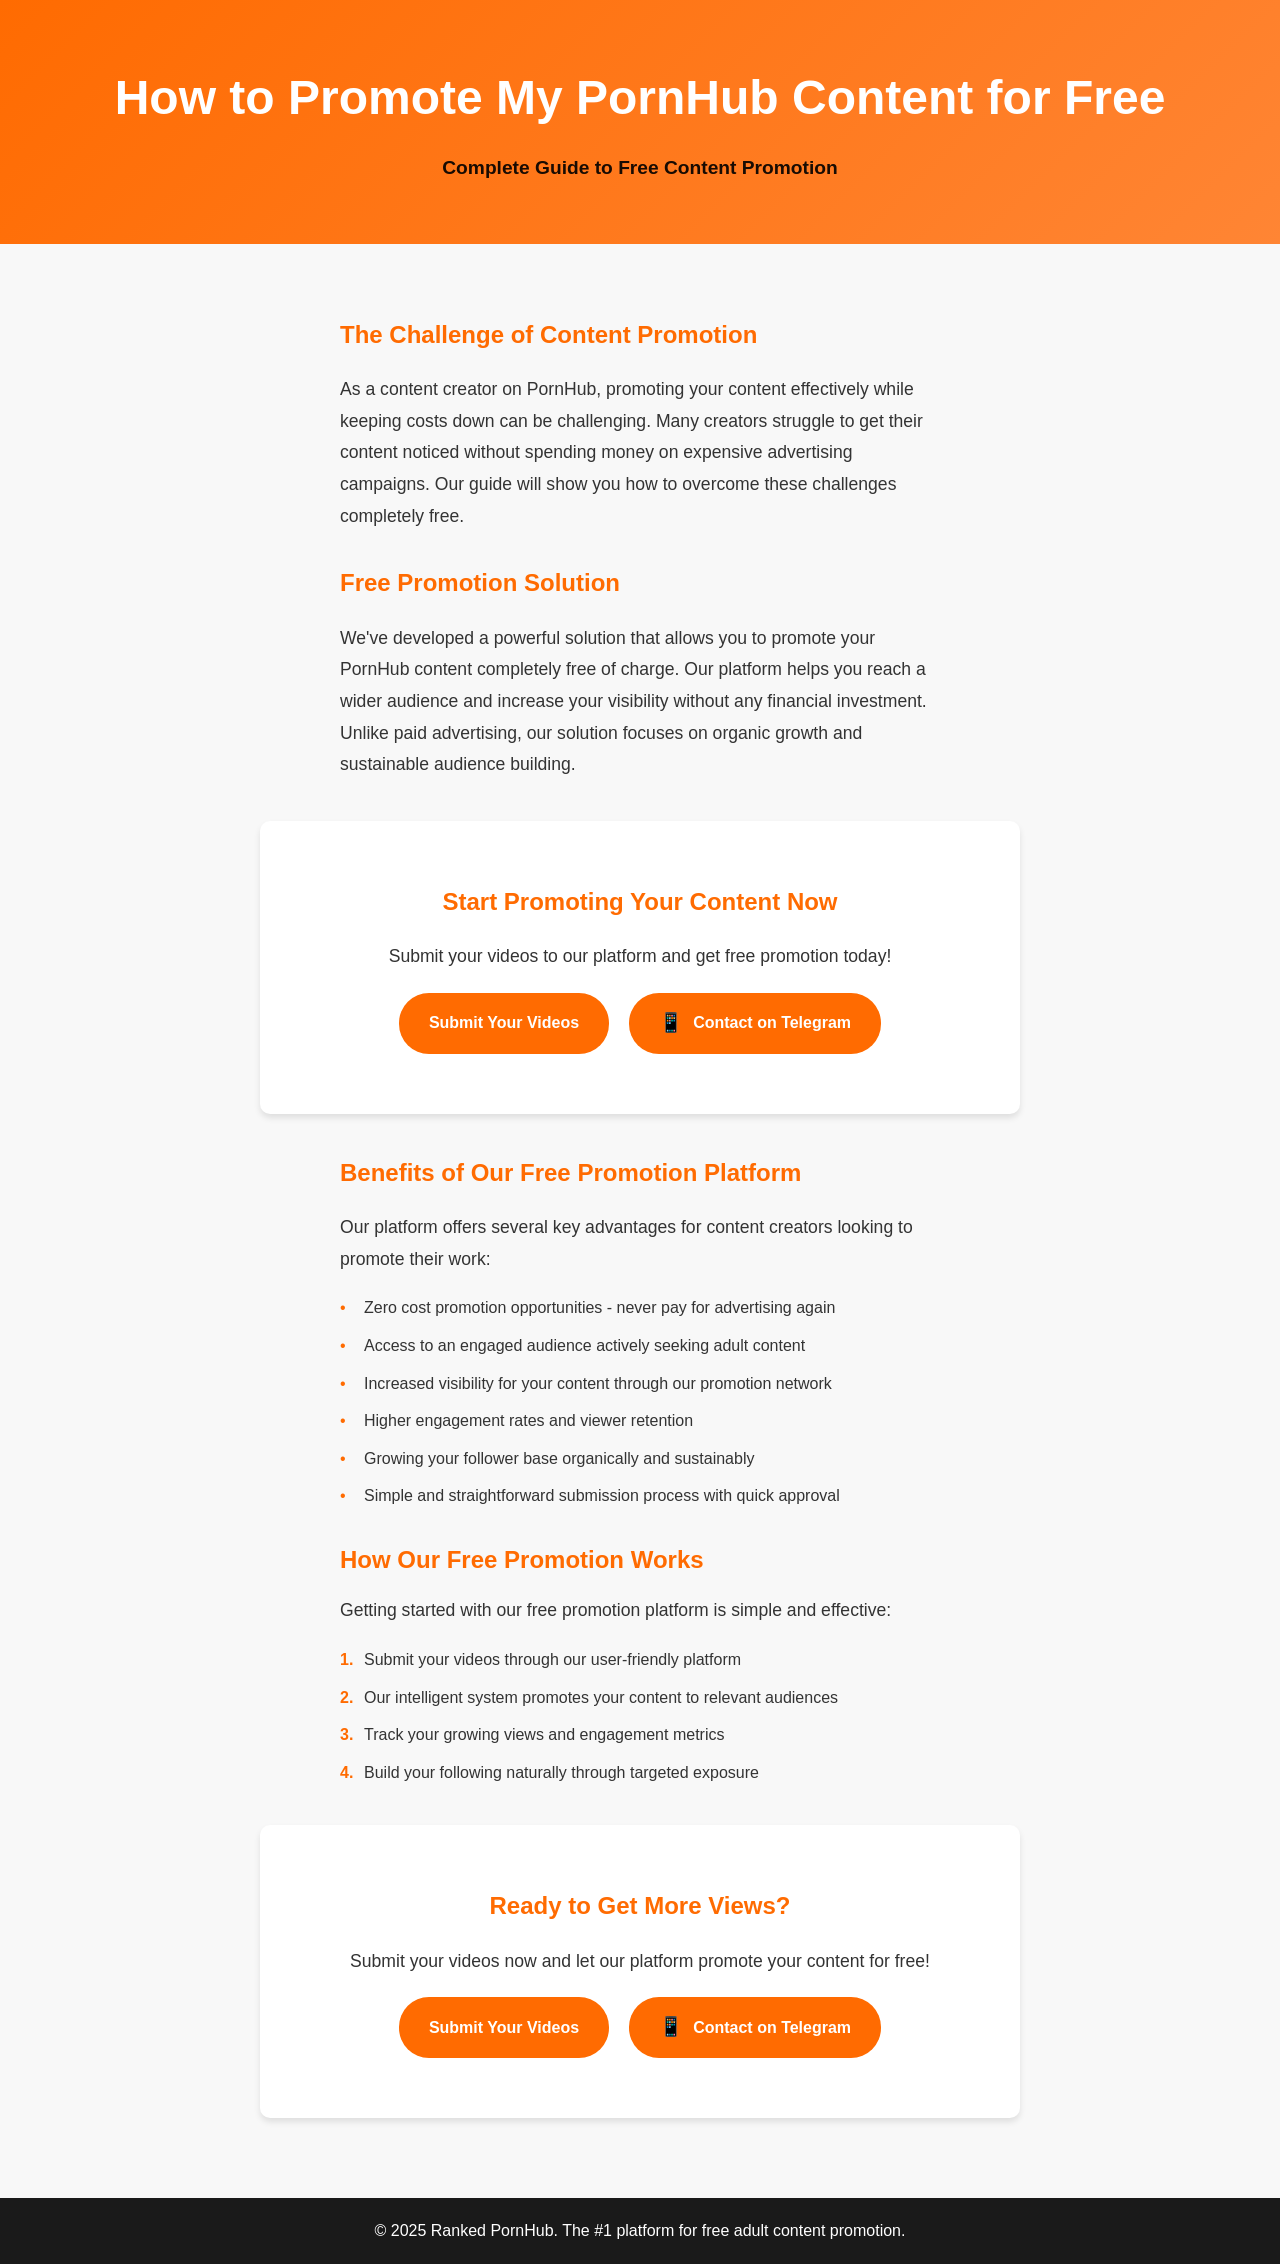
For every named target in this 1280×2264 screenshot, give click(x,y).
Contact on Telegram (755, 1023)
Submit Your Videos (504, 1022)
